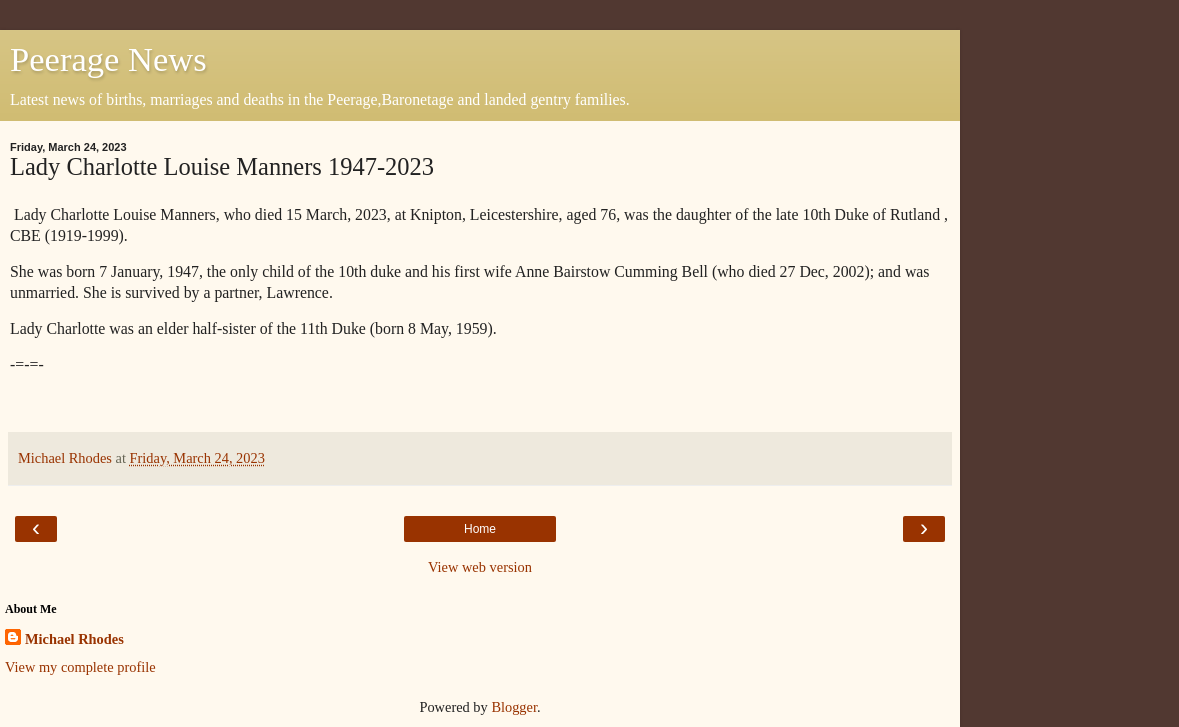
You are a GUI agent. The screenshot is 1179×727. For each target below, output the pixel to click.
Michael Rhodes (74, 639)
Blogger (514, 707)
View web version (480, 567)
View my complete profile (80, 667)
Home (480, 529)
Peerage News (108, 59)
